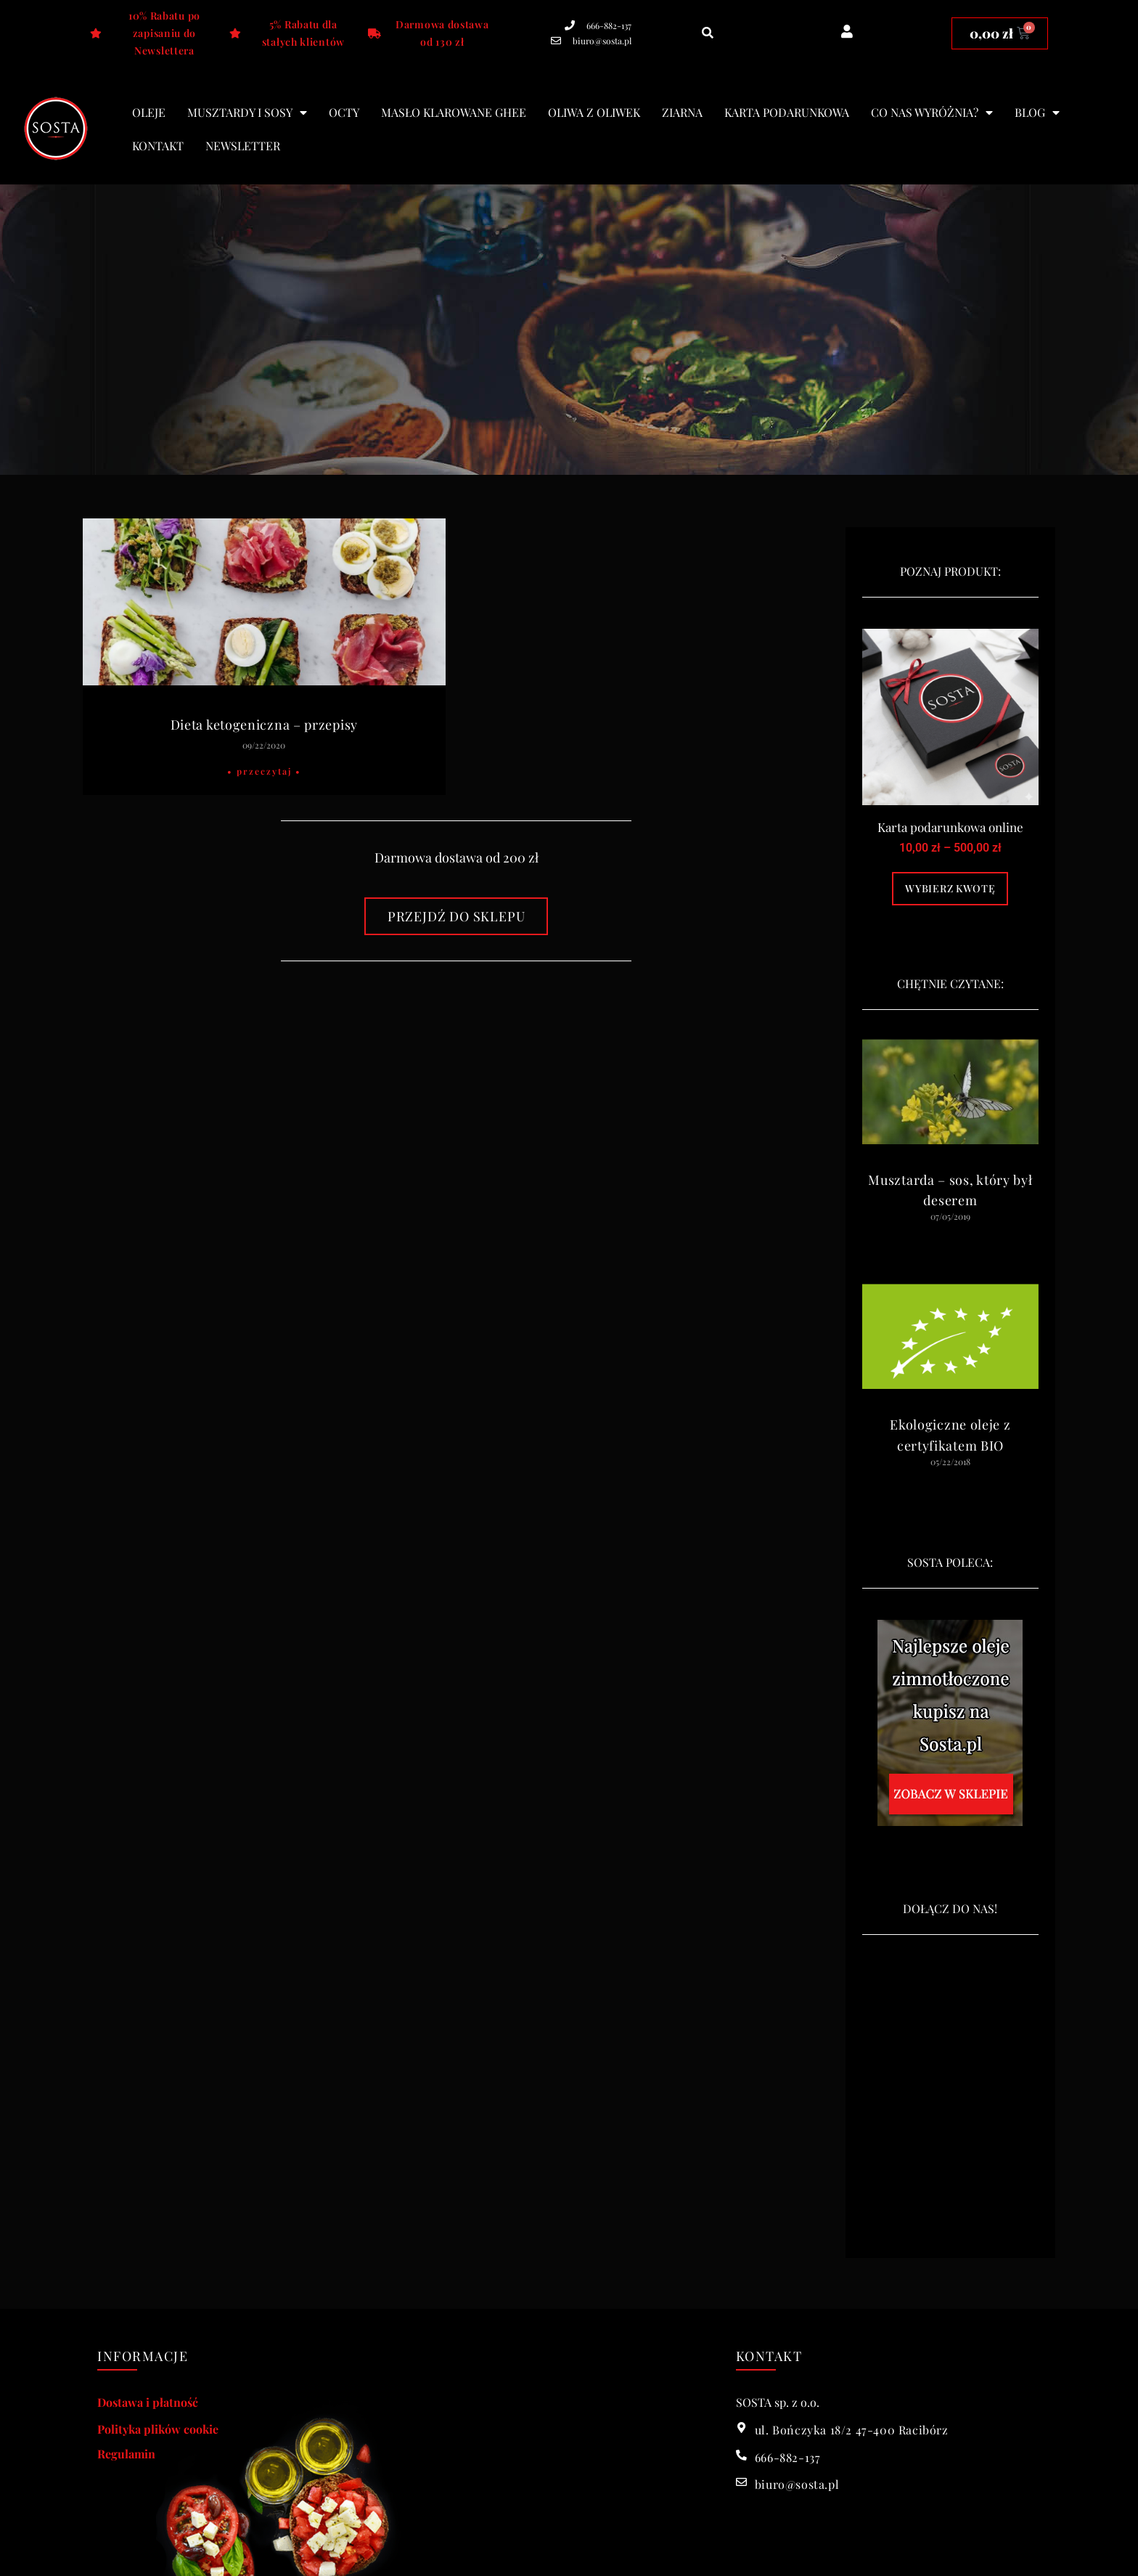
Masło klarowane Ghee (453, 112)
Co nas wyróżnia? (932, 112)
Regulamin (126, 2453)
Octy (344, 112)
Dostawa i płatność (147, 2402)
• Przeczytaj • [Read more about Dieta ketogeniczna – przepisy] (264, 771)
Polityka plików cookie (157, 2429)
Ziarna (682, 112)
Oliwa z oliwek (594, 112)
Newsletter (242, 145)
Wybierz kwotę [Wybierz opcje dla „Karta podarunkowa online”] (950, 888)
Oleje (148, 112)
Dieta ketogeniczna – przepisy (264, 724)
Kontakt (158, 145)
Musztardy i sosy (247, 112)
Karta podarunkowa (786, 112)
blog (1037, 112)
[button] (708, 33)
